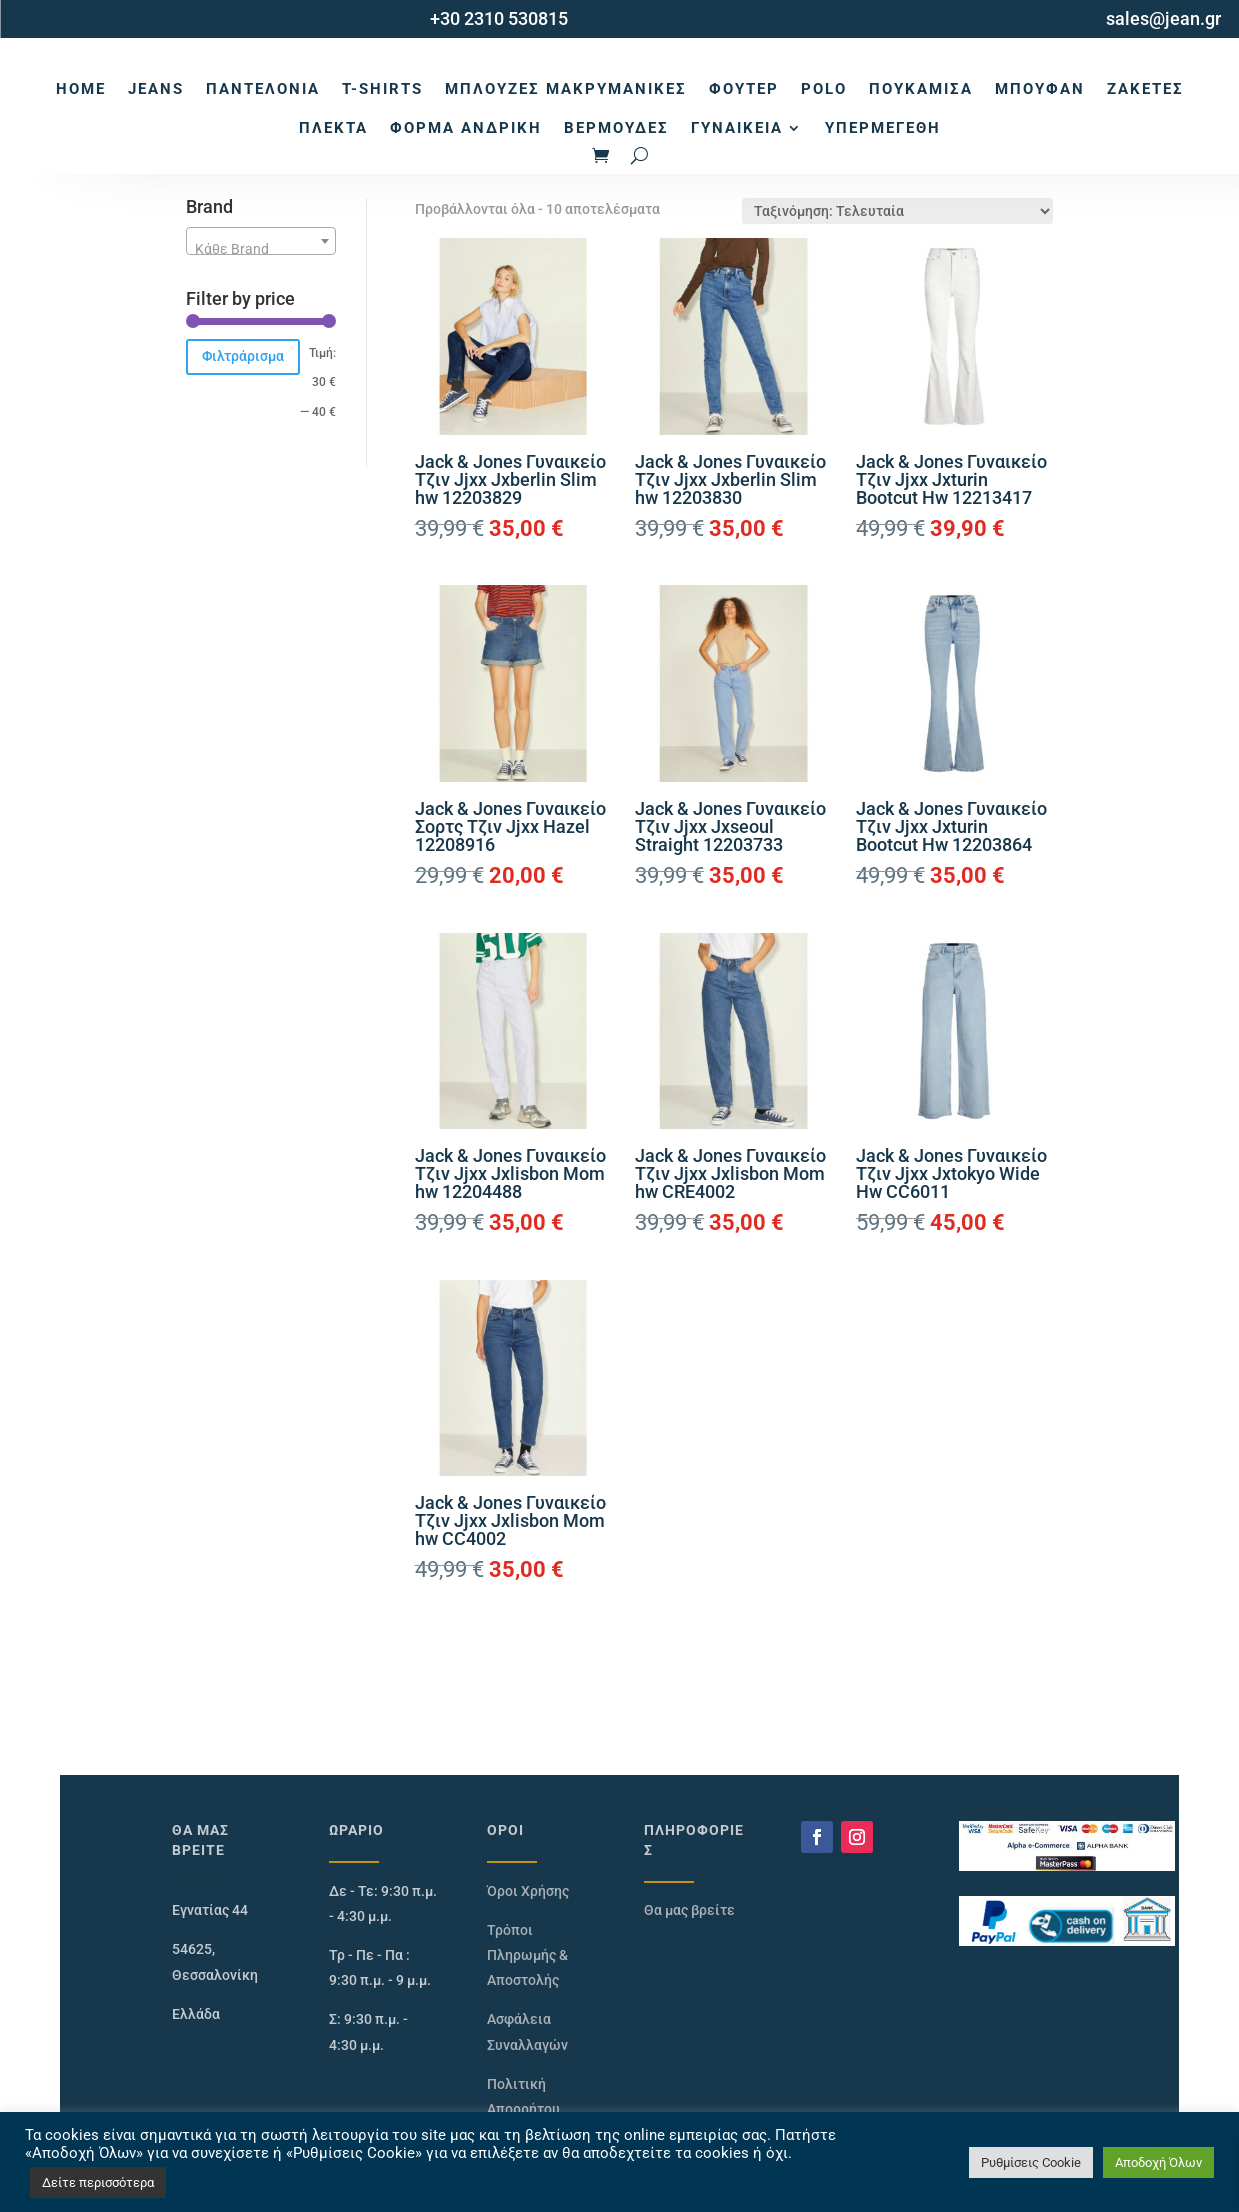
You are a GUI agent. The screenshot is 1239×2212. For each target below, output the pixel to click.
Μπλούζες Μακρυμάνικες (566, 89)
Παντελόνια (263, 89)
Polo (824, 89)
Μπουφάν (1040, 89)
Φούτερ (744, 89)
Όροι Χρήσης (528, 1891)
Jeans (156, 89)
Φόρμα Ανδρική (466, 128)
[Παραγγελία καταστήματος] (897, 211)
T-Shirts (382, 89)
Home (81, 89)
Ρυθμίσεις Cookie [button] (1031, 2162)
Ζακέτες (1145, 89)
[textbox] (261, 249)
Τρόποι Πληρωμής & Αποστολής (527, 1955)
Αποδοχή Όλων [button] (1158, 2162)
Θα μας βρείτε (689, 1910)
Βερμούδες (616, 128)
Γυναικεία (737, 128)
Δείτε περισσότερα (98, 2182)
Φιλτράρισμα (243, 356)
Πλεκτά (333, 128)
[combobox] (261, 241)
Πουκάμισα (921, 89)
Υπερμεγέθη (883, 128)
